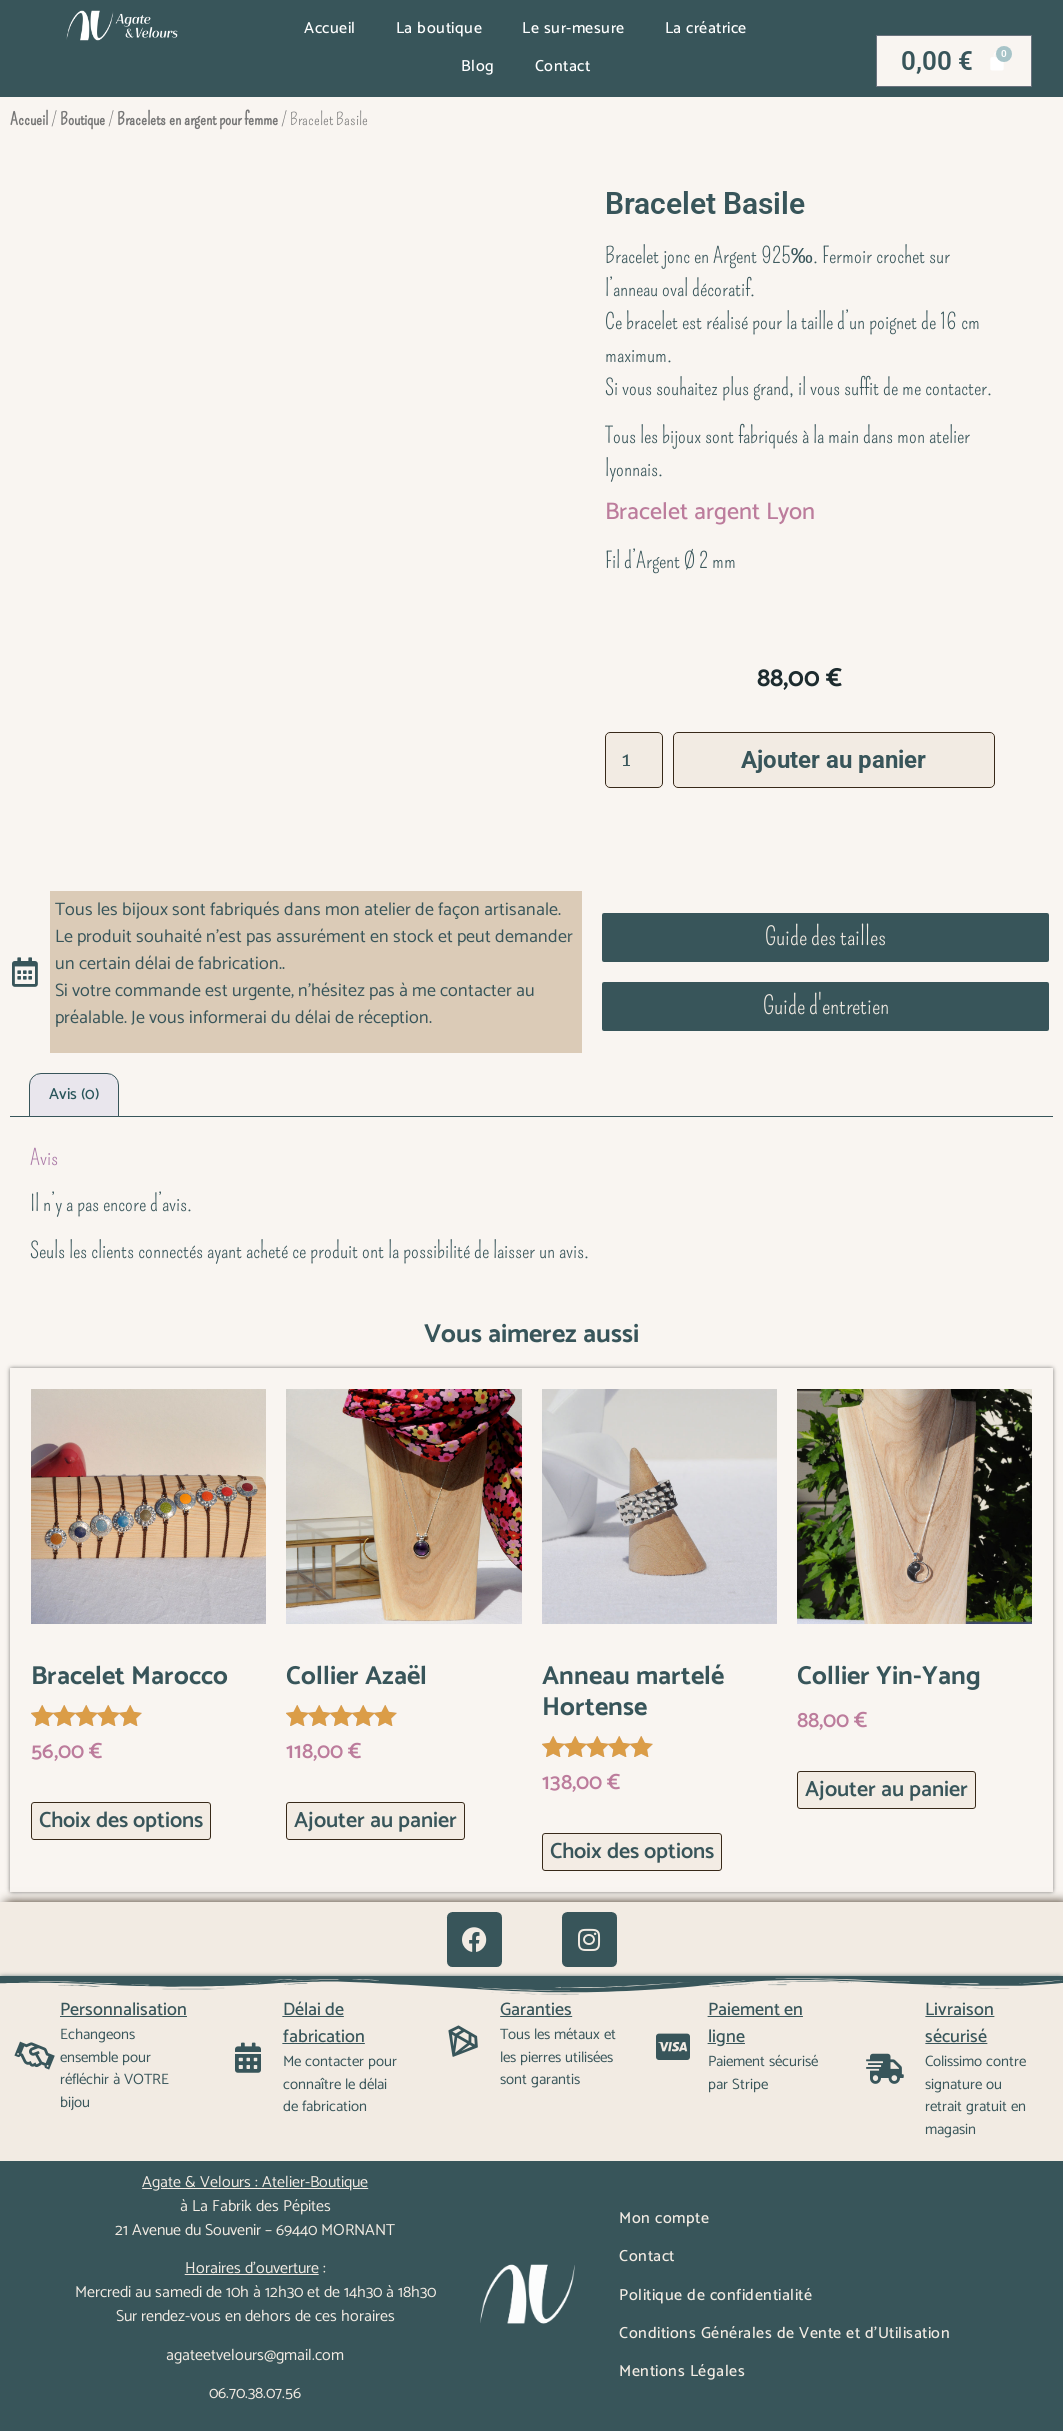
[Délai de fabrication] (248, 2058)
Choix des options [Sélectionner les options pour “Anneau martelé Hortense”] (632, 1852)
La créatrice (706, 28)
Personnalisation (123, 2010)
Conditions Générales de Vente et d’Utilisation (784, 2333)
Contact (563, 66)
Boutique (82, 119)
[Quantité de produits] (634, 760)
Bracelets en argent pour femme (197, 119)
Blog (478, 66)
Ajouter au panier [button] (375, 1821)
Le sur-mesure (573, 28)
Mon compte (664, 2218)
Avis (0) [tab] (74, 1094)
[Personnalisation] (35, 2056)
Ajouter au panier (833, 760)
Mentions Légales (682, 2371)
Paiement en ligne (755, 2023)
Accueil (330, 28)
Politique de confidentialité (715, 2295)
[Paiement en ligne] (673, 2047)
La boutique (439, 28)
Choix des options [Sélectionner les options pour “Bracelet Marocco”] (121, 1821)
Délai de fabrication (324, 2023)
